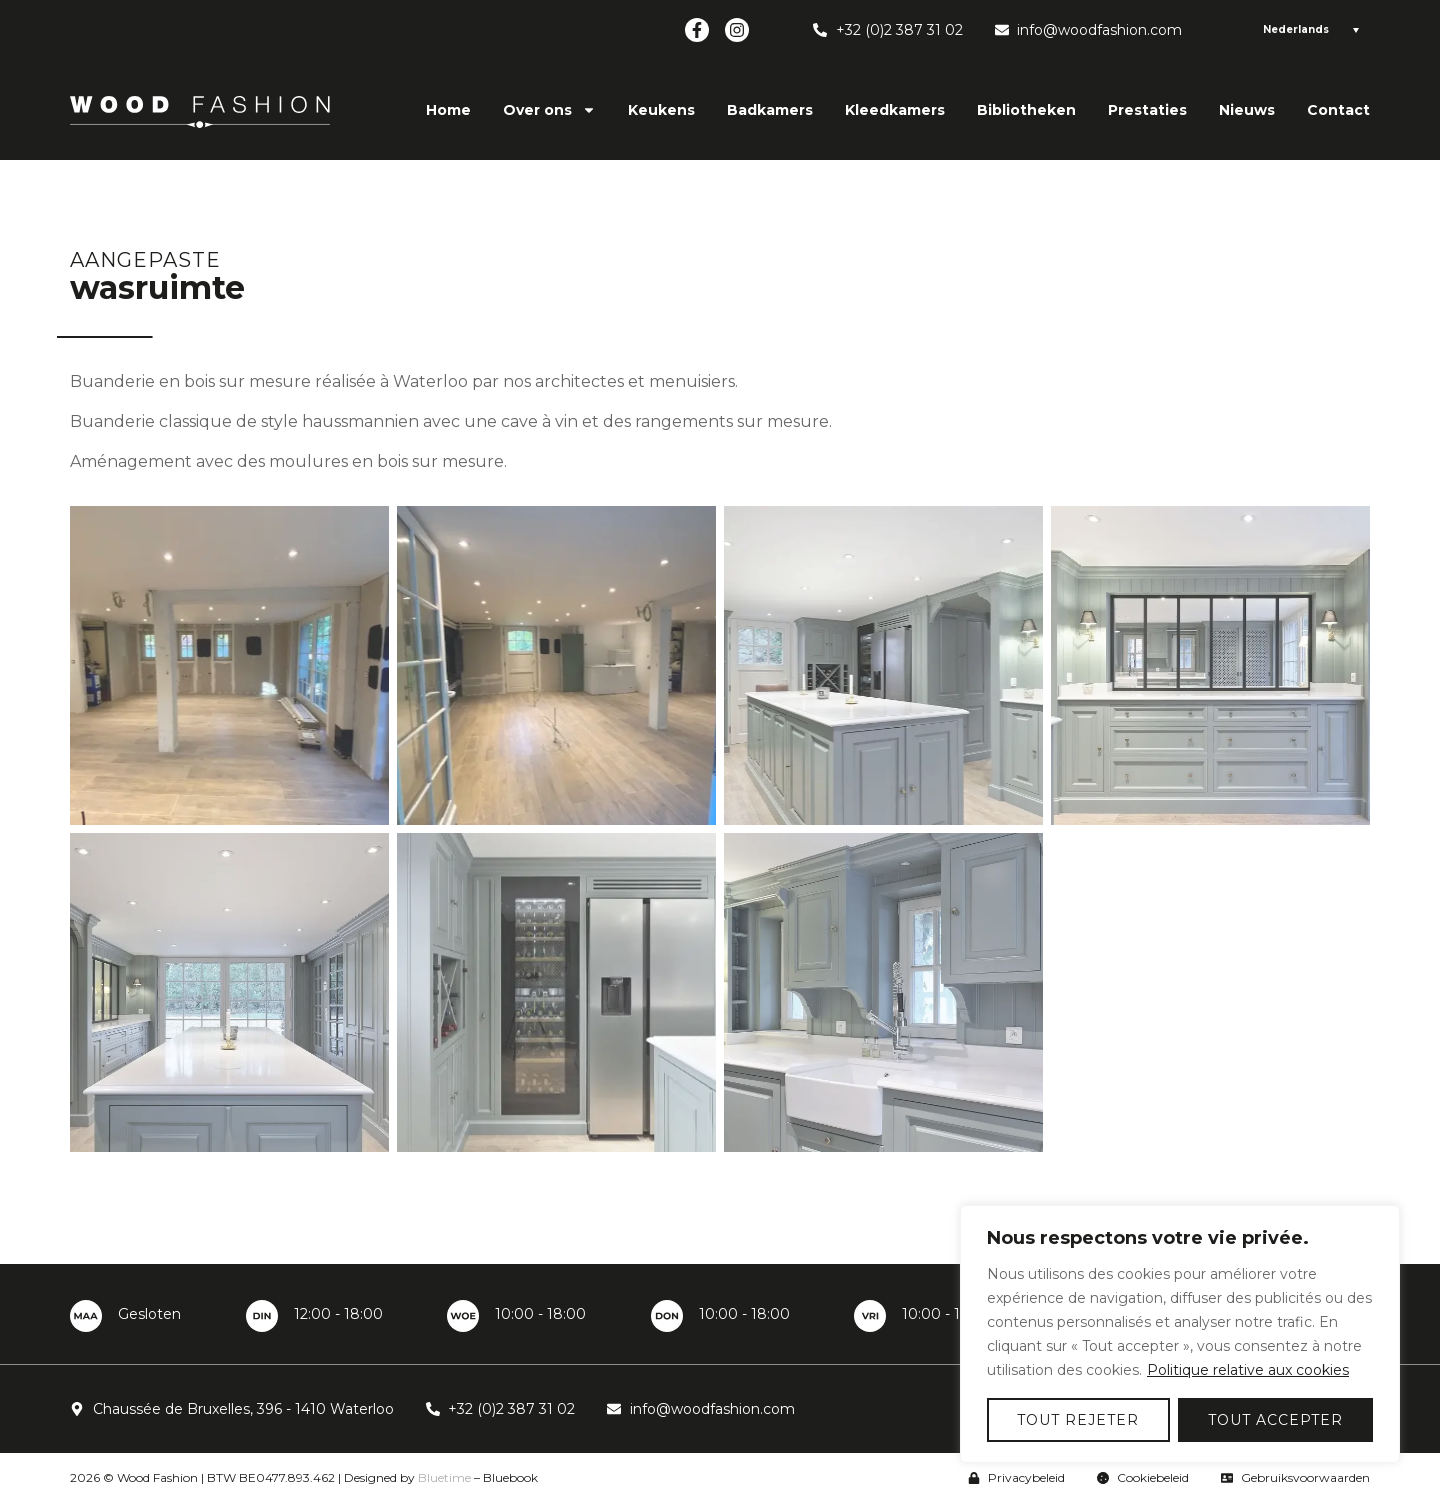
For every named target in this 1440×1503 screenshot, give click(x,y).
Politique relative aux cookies (1248, 1370)
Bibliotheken (1026, 110)
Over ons (549, 110)
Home (448, 110)
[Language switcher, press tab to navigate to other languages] (1308, 30)
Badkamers (770, 110)
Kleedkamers (895, 110)
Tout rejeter (1078, 1420)
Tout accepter (1275, 1420)
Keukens (661, 110)
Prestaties (1147, 110)
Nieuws (1247, 110)
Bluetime (444, 1477)
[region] (1180, 1334)
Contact (1338, 110)
